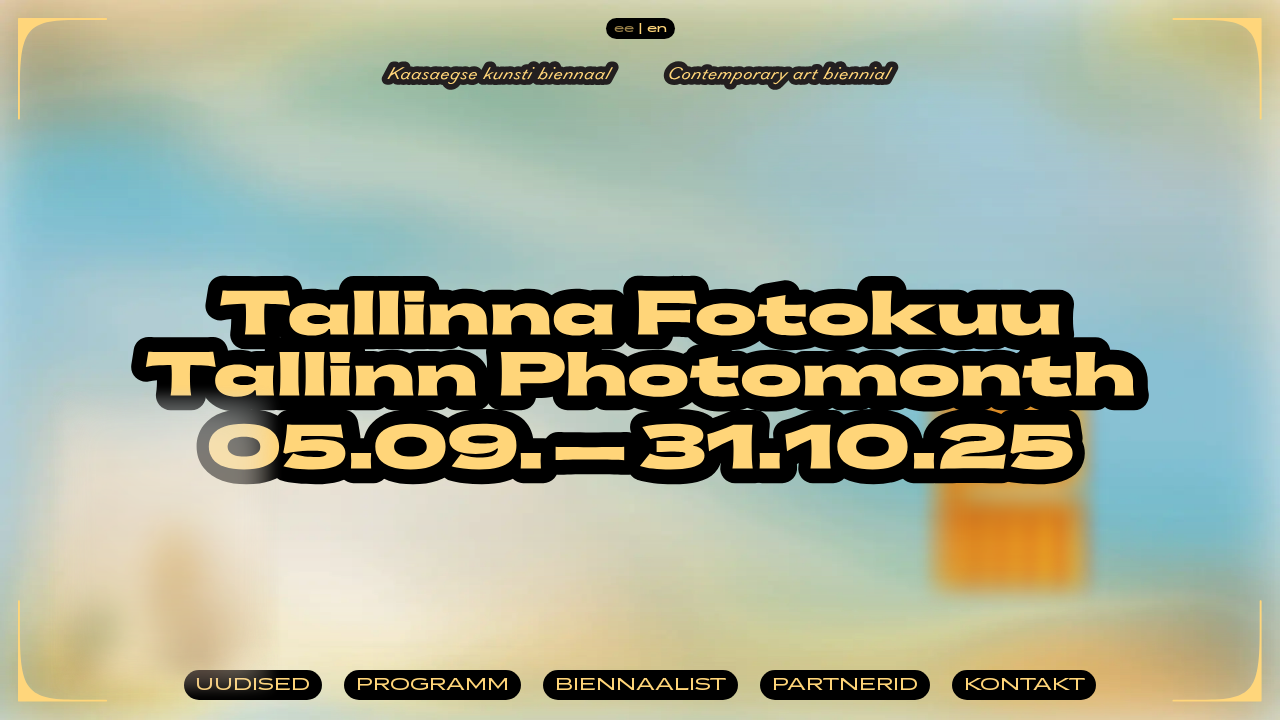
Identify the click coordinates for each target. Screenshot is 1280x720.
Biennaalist (640, 685)
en (657, 28)
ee (624, 28)
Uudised (252, 685)
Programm (432, 685)
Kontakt (1024, 685)
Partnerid (845, 685)
